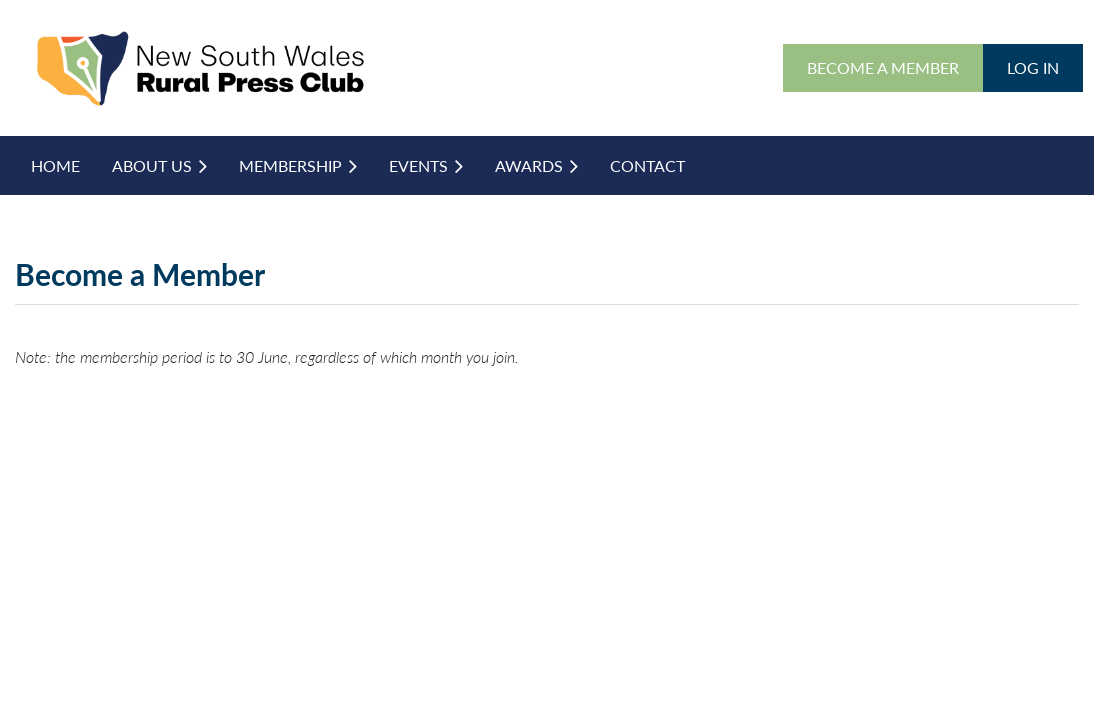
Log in (1033, 67)
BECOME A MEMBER (883, 67)
